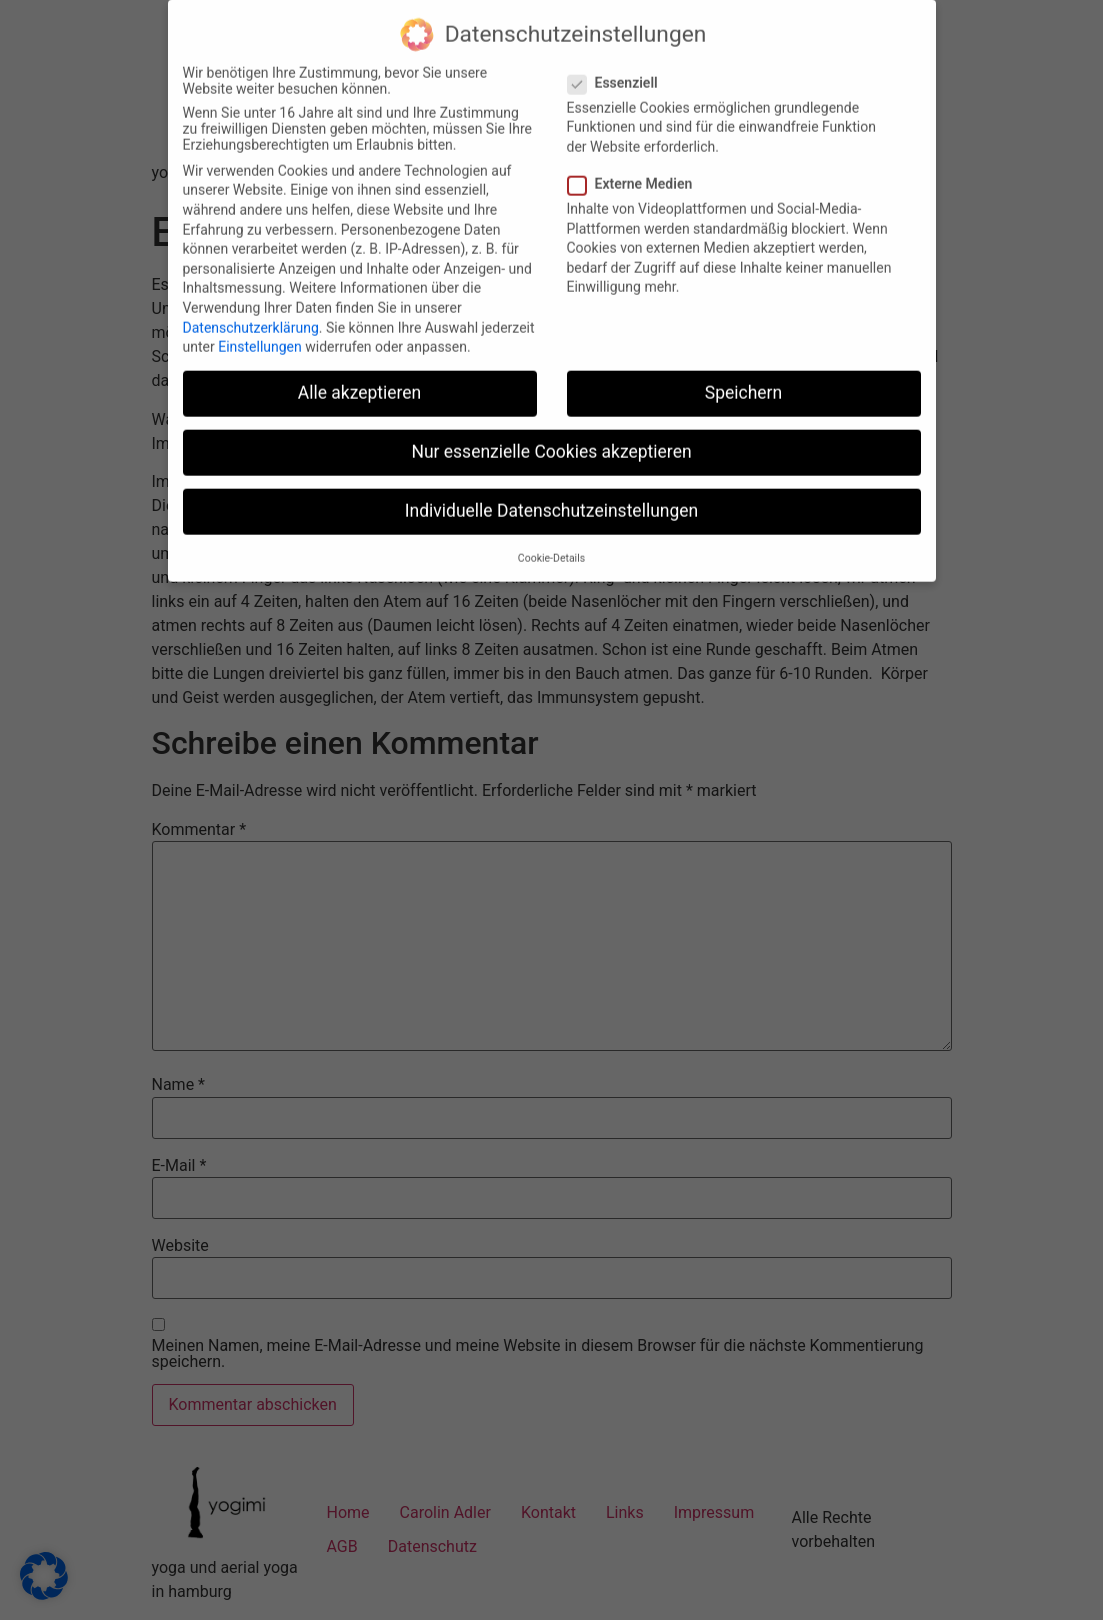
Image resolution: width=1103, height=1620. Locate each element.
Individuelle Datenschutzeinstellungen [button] (551, 497)
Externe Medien (636, 170)
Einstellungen (260, 333)
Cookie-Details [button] (551, 544)
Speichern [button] (743, 379)
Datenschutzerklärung (251, 313)
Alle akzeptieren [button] (360, 379)
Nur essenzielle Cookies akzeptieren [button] (551, 438)
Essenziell (619, 69)
